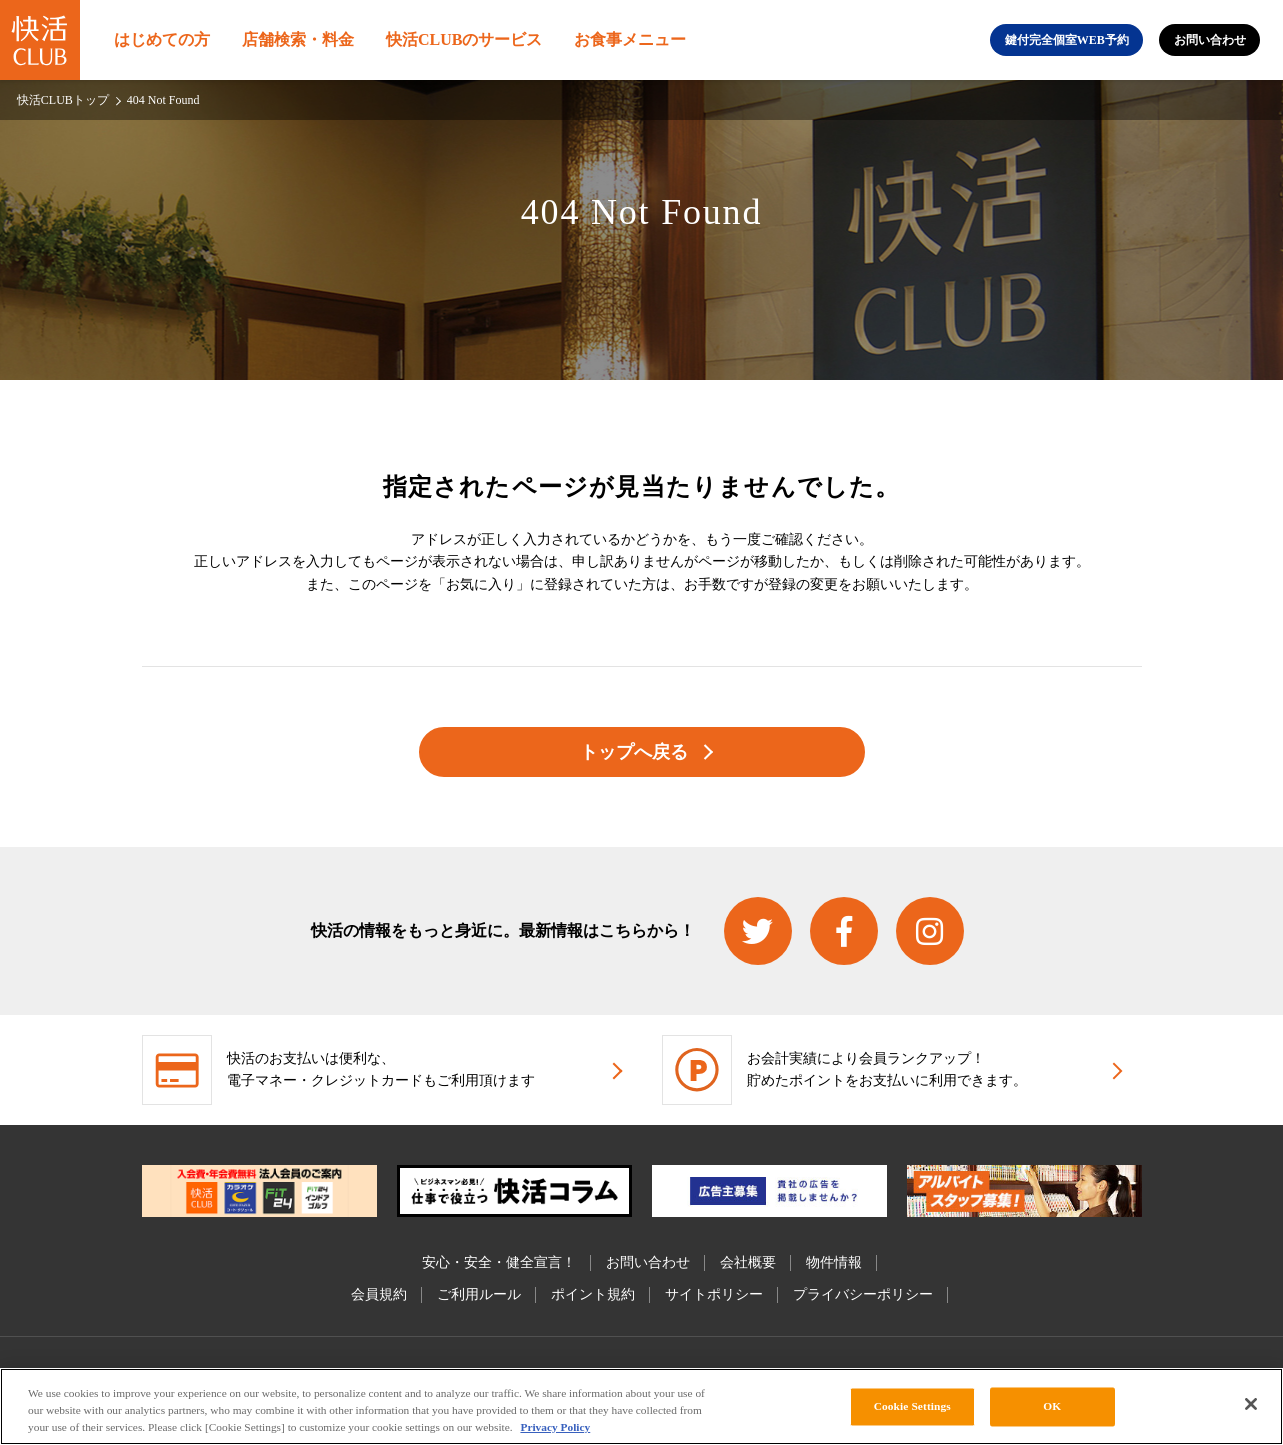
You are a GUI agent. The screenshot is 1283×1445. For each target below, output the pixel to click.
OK (1052, 1406)
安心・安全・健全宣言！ (499, 1262)
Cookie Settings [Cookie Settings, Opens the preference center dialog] (912, 1406)
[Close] (1251, 1404)
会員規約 (379, 1294)
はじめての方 (162, 39)
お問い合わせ (1210, 40)
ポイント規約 (593, 1294)
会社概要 (748, 1262)
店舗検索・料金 (298, 39)
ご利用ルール (479, 1294)
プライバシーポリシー (863, 1294)
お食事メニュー (630, 39)
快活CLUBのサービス (464, 39)
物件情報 (834, 1262)
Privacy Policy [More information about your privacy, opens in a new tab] (555, 1427)
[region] (641, 1406)
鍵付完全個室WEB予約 (1067, 40)
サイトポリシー (714, 1294)
